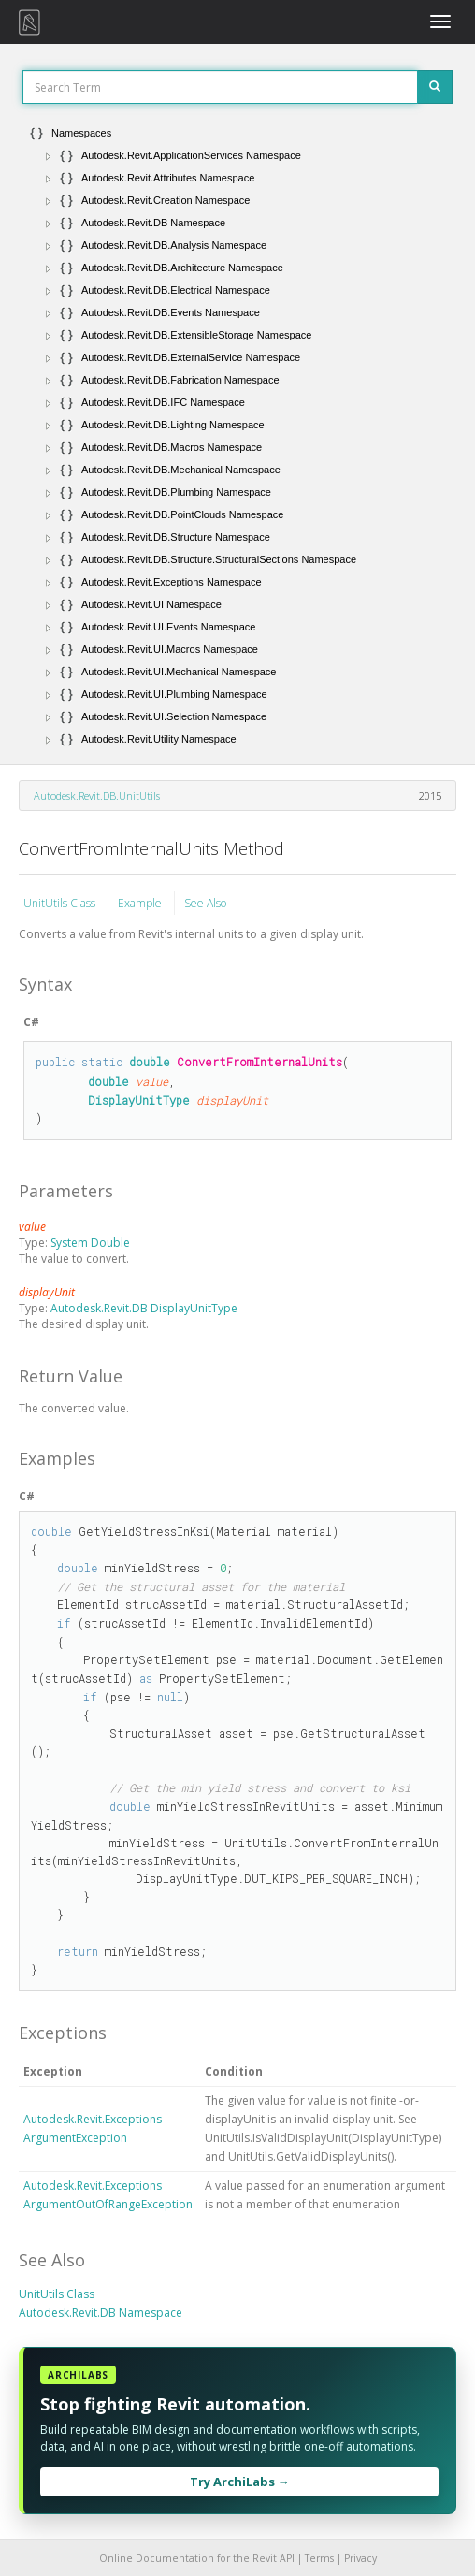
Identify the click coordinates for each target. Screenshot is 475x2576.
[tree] (237, 436)
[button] (48, 156)
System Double (90, 1243)
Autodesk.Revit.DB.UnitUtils (97, 796)
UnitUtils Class (60, 903)
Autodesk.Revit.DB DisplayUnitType (144, 1308)
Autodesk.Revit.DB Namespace (100, 2313)
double (149, 1061)
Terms (319, 2558)
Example (141, 903)
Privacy (360, 2558)
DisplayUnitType (139, 1100)
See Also (205, 903)
